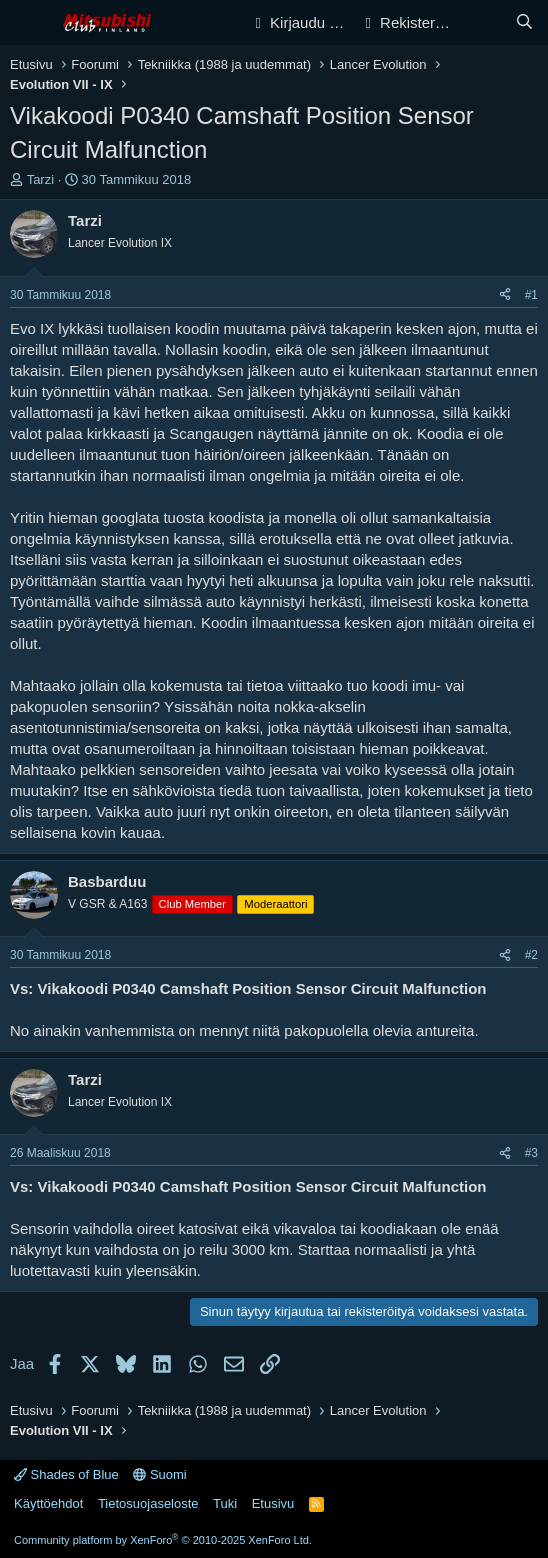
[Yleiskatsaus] (484, 22)
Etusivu (273, 1503)
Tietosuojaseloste (148, 1503)
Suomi (159, 1474)
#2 (531, 955)
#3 (531, 1153)
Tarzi (40, 179)
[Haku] (524, 22)
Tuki (225, 1503)
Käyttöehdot (48, 1503)
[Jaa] (505, 295)
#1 (531, 295)
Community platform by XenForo (163, 1540)
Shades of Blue (66, 1474)
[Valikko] (27, 23)
